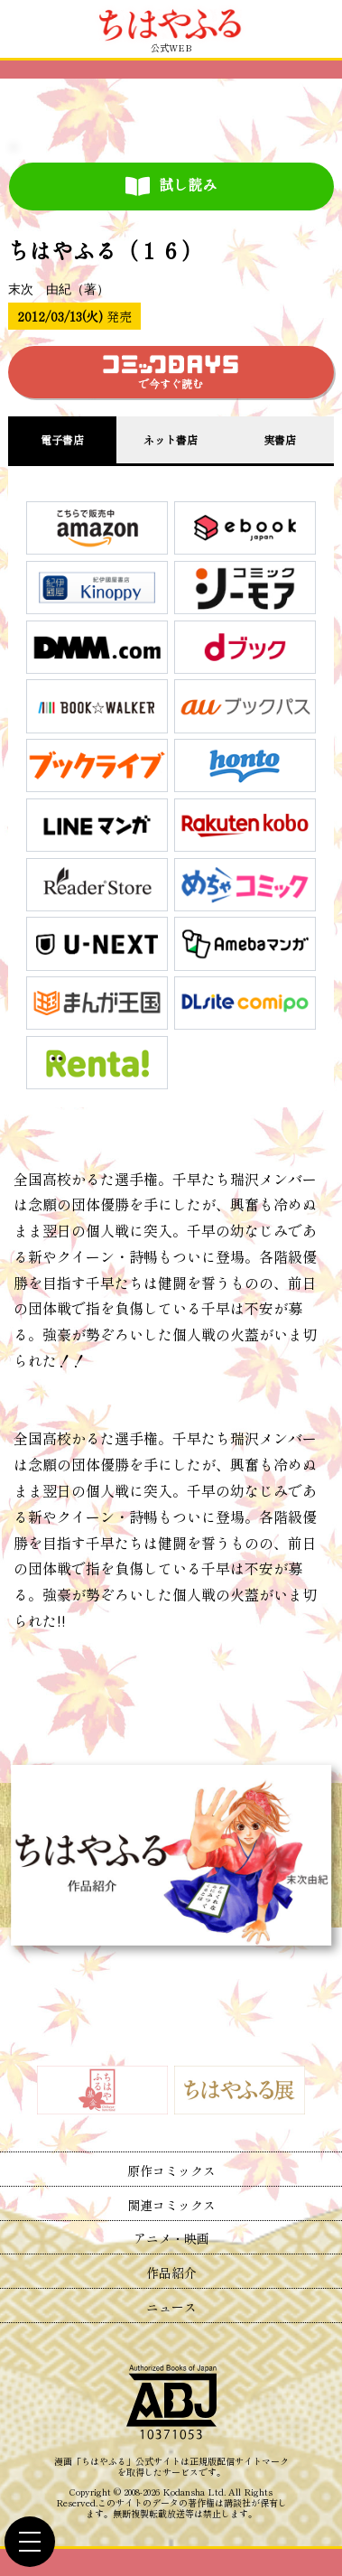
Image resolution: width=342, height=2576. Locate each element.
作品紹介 (171, 2272)
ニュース (171, 2307)
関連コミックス (171, 2205)
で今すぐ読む (170, 373)
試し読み (171, 185)
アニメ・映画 (171, 2238)
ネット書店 (170, 439)
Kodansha (183, 2492)
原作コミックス (171, 2170)
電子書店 (62, 439)
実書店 (279, 439)
